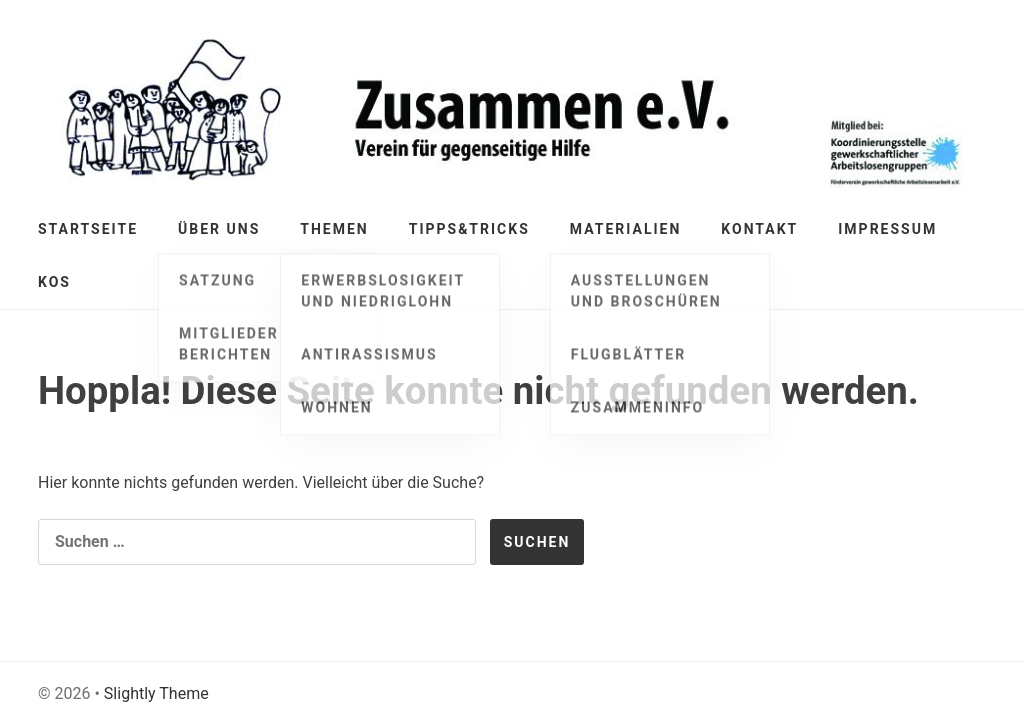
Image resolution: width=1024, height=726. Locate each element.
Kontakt (759, 229)
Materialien (626, 229)
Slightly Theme (156, 693)
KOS (54, 282)
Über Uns (219, 229)
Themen (334, 229)
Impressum (887, 229)
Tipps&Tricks (469, 229)
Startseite (88, 229)
